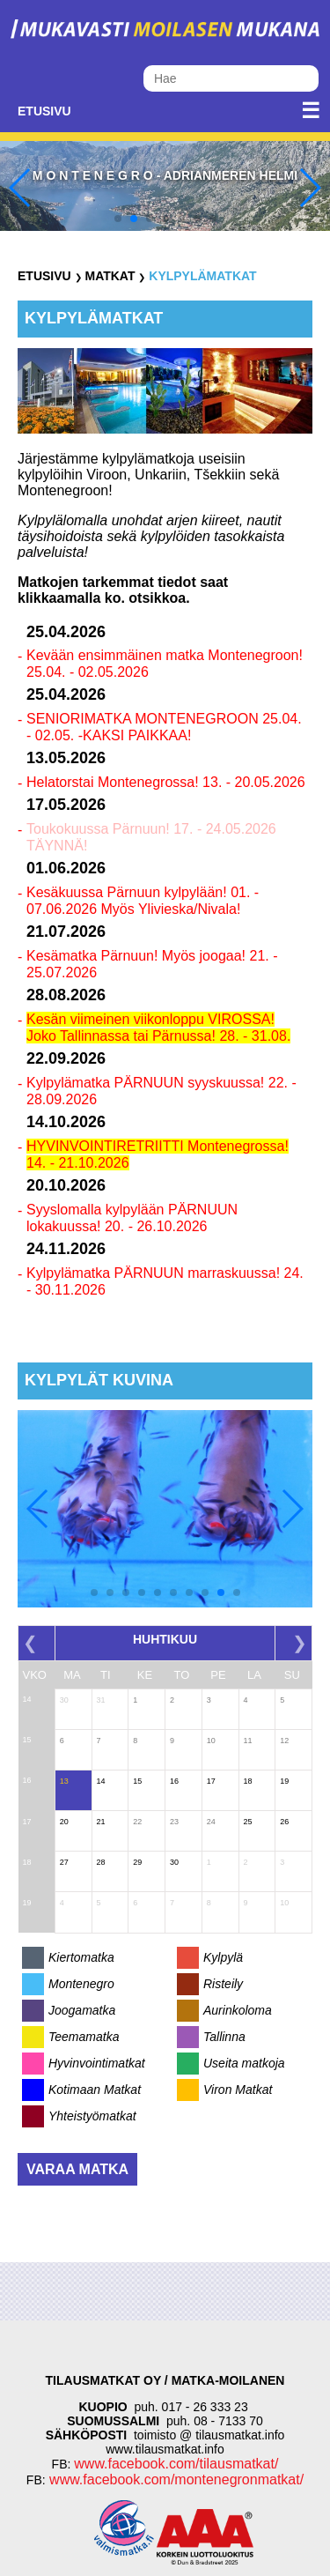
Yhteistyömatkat (92, 2116)
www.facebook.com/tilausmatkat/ (176, 2463)
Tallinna (224, 2037)
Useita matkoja (244, 2063)
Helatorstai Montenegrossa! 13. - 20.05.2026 (165, 782)
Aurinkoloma (237, 2010)
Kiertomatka (81, 1957)
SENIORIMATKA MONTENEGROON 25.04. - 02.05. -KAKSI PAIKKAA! (164, 727)
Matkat (109, 276)
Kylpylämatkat (202, 276)
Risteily (223, 1984)
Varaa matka (77, 2169)
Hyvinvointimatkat (96, 2063)
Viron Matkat (237, 2089)
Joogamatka (81, 2010)
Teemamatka (83, 2037)
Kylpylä (223, 1957)
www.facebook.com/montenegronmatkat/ (175, 2479)
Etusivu (44, 111)
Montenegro (81, 1984)
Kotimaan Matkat (94, 2089)
